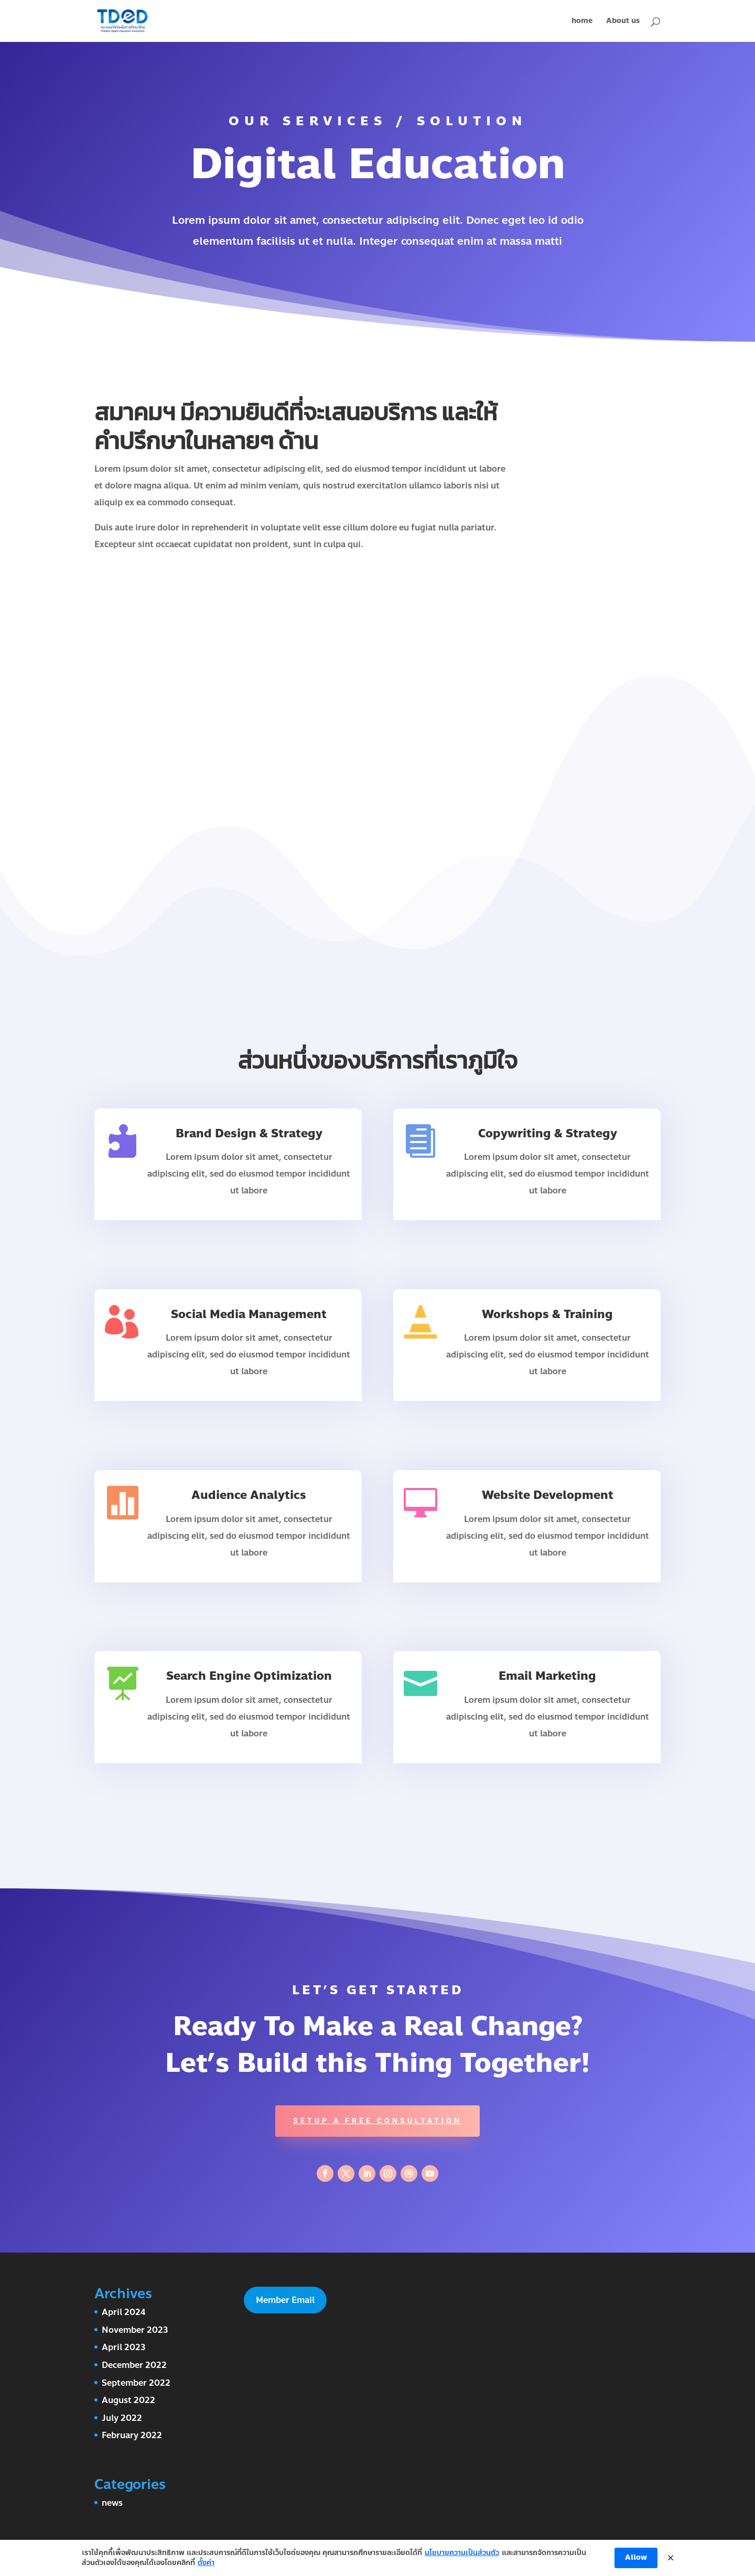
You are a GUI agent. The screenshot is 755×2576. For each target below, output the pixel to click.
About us (623, 21)
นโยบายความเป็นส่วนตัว (462, 2553)
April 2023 (124, 2347)
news (112, 2502)
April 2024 (123, 2312)
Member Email (285, 2300)
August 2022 (128, 2400)
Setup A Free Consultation (377, 2120)
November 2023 (135, 2329)
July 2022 (122, 2418)
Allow (636, 2557)
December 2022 (134, 2365)
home (581, 21)
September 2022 (136, 2382)
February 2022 (132, 2435)
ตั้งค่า (206, 2563)
